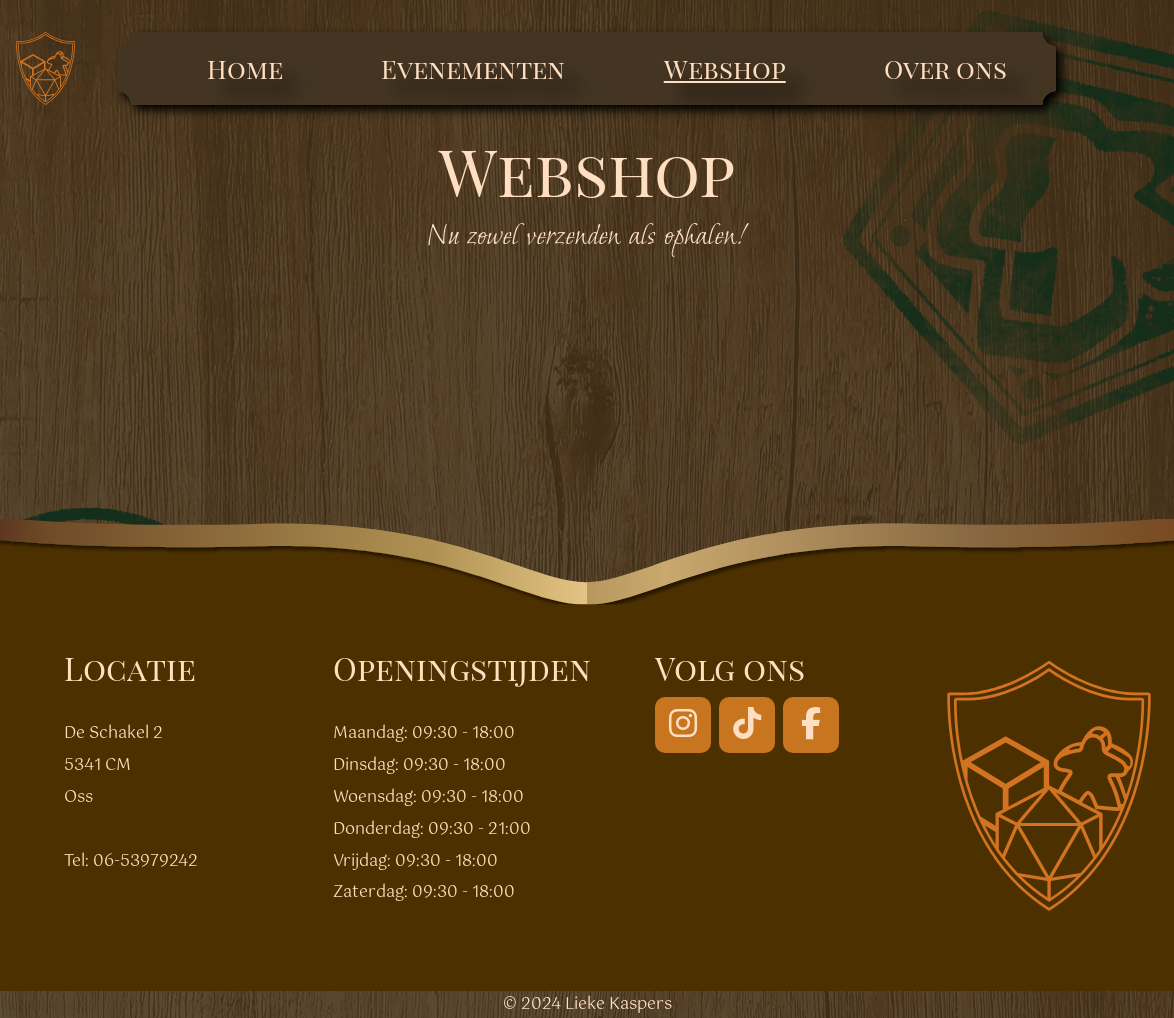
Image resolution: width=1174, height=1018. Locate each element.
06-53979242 (145, 861)
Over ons (945, 68)
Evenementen (473, 68)
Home (245, 68)
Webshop (725, 68)
